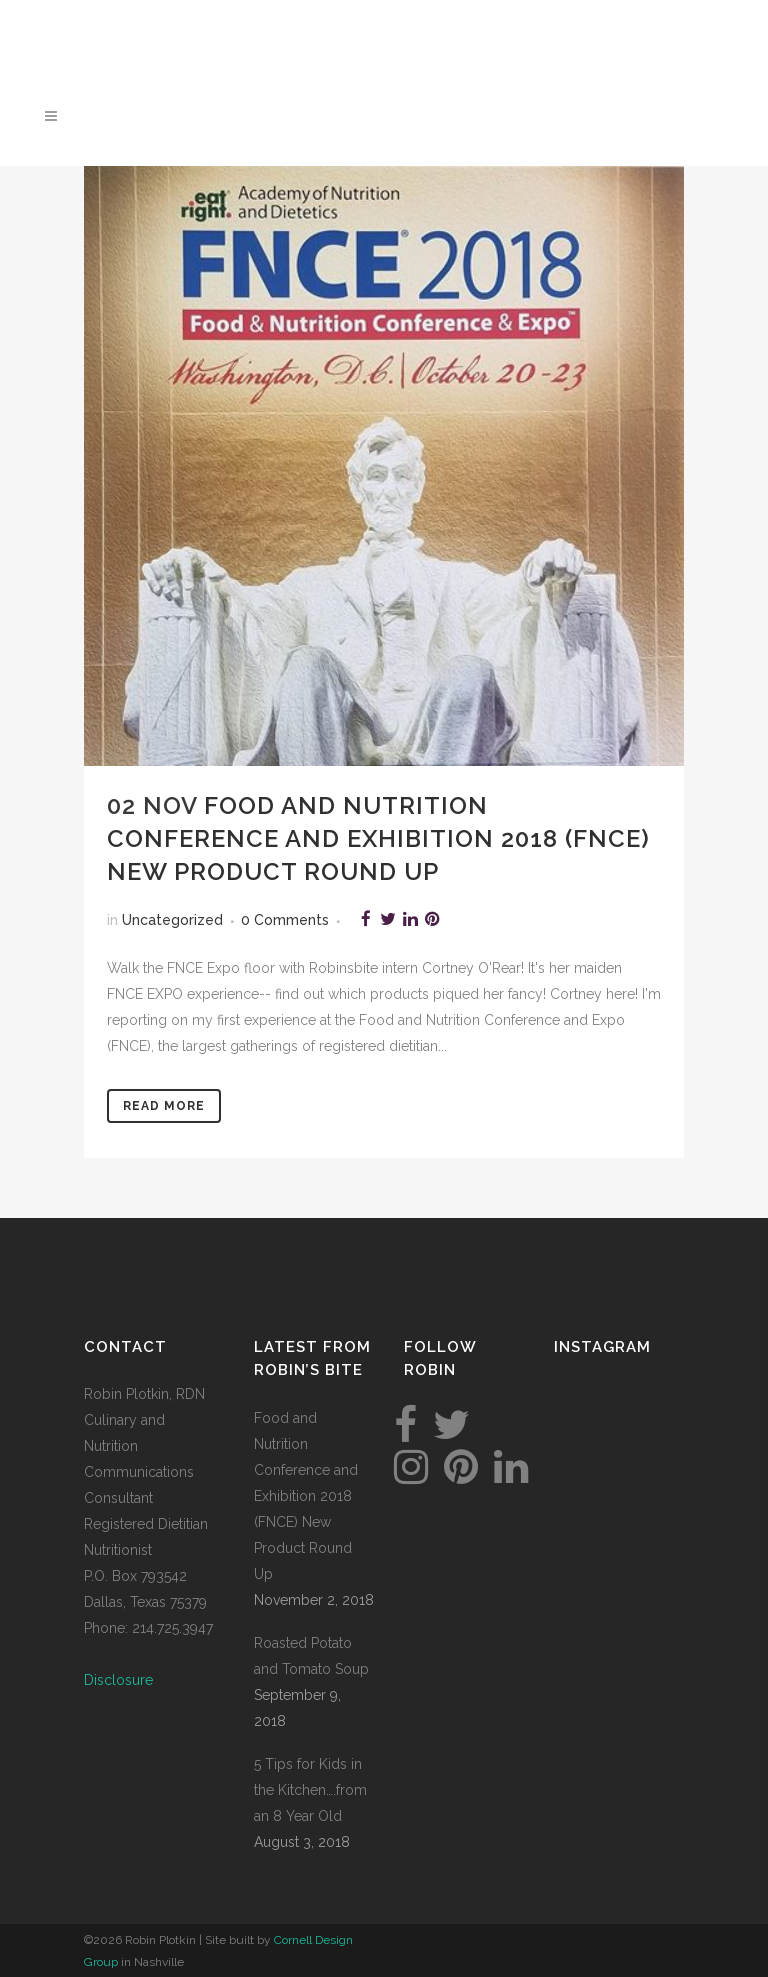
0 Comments (285, 920)
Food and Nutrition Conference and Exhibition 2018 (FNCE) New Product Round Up (378, 838)
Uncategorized (172, 920)
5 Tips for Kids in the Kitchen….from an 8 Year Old (310, 1790)
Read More (164, 1106)
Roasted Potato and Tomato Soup (311, 1656)
